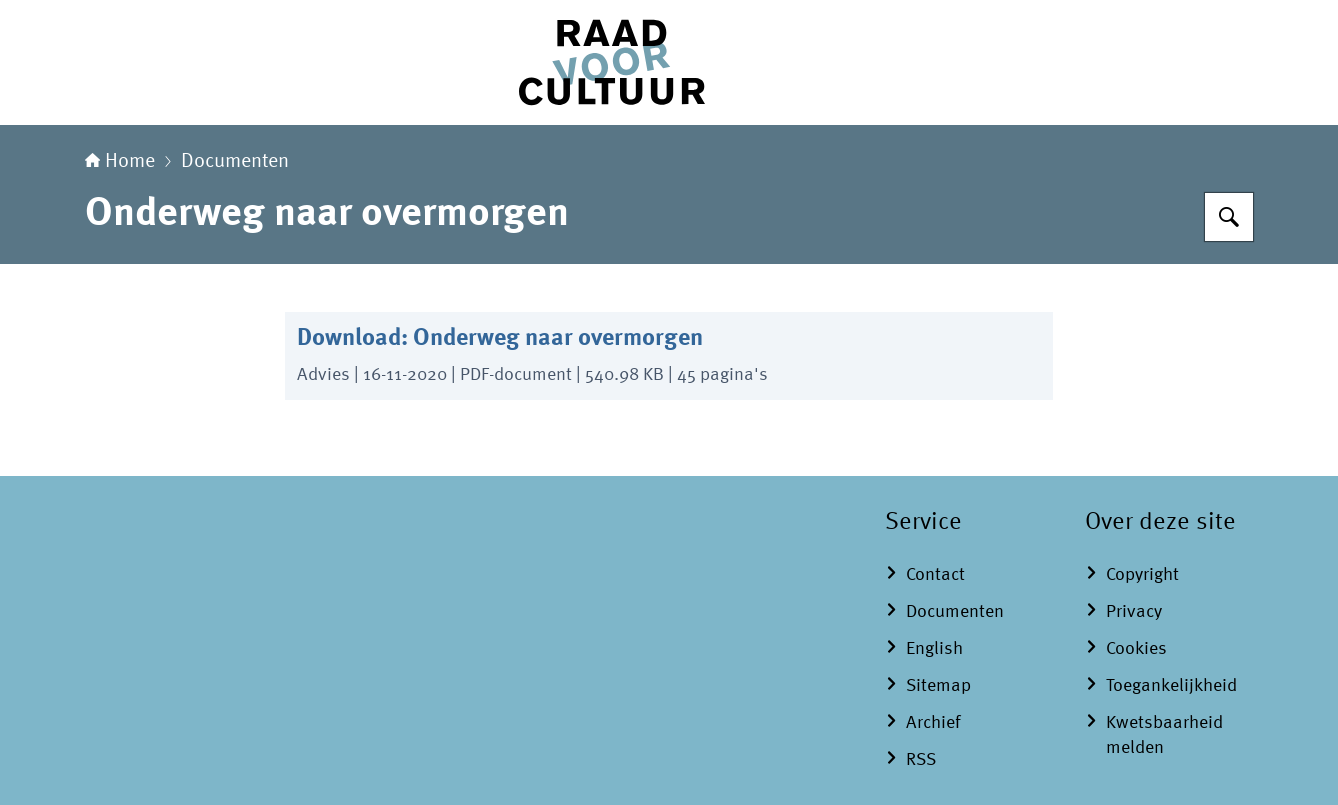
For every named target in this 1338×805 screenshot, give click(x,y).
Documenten (235, 162)
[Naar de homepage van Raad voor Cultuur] (669, 62)
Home (120, 162)
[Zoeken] (1229, 217)
